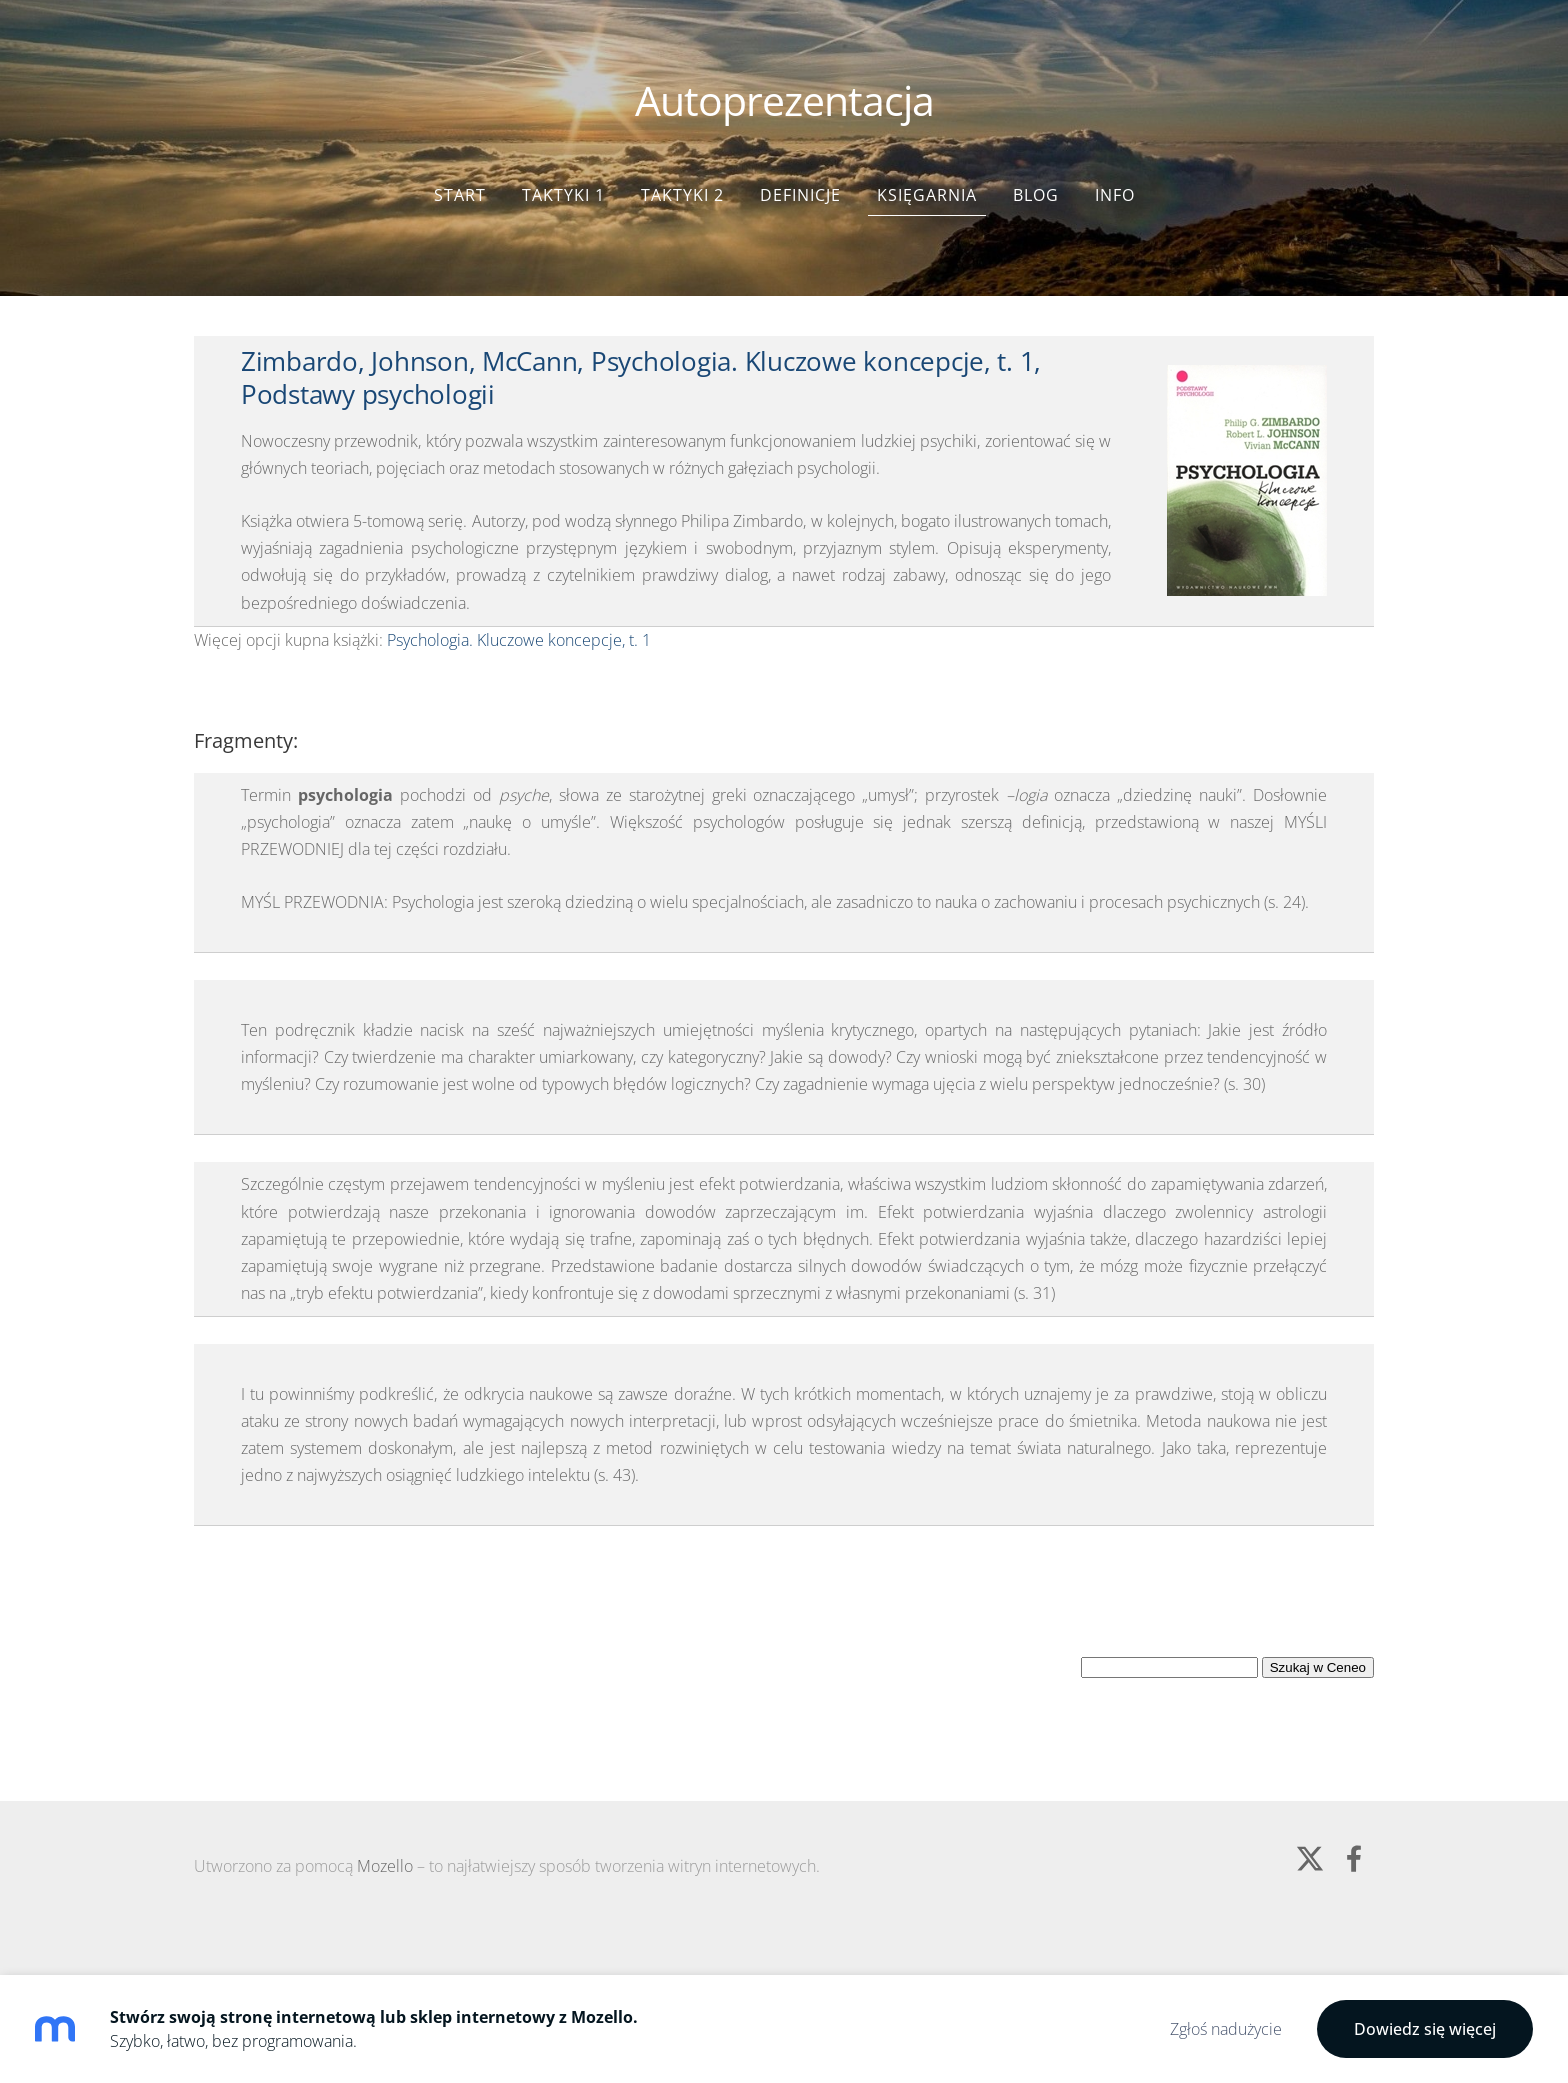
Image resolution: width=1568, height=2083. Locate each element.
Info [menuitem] (1115, 165)
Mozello (385, 1836)
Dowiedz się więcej (1425, 2029)
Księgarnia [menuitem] (927, 165)
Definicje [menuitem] (800, 165)
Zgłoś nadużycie (1226, 2029)
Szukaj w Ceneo (1318, 1637)
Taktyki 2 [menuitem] (682, 165)
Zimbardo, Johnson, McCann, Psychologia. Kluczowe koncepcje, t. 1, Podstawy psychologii (641, 348)
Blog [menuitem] (1036, 165)
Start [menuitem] (460, 165)
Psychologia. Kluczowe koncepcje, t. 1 (519, 610)
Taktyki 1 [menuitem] (563, 165)
